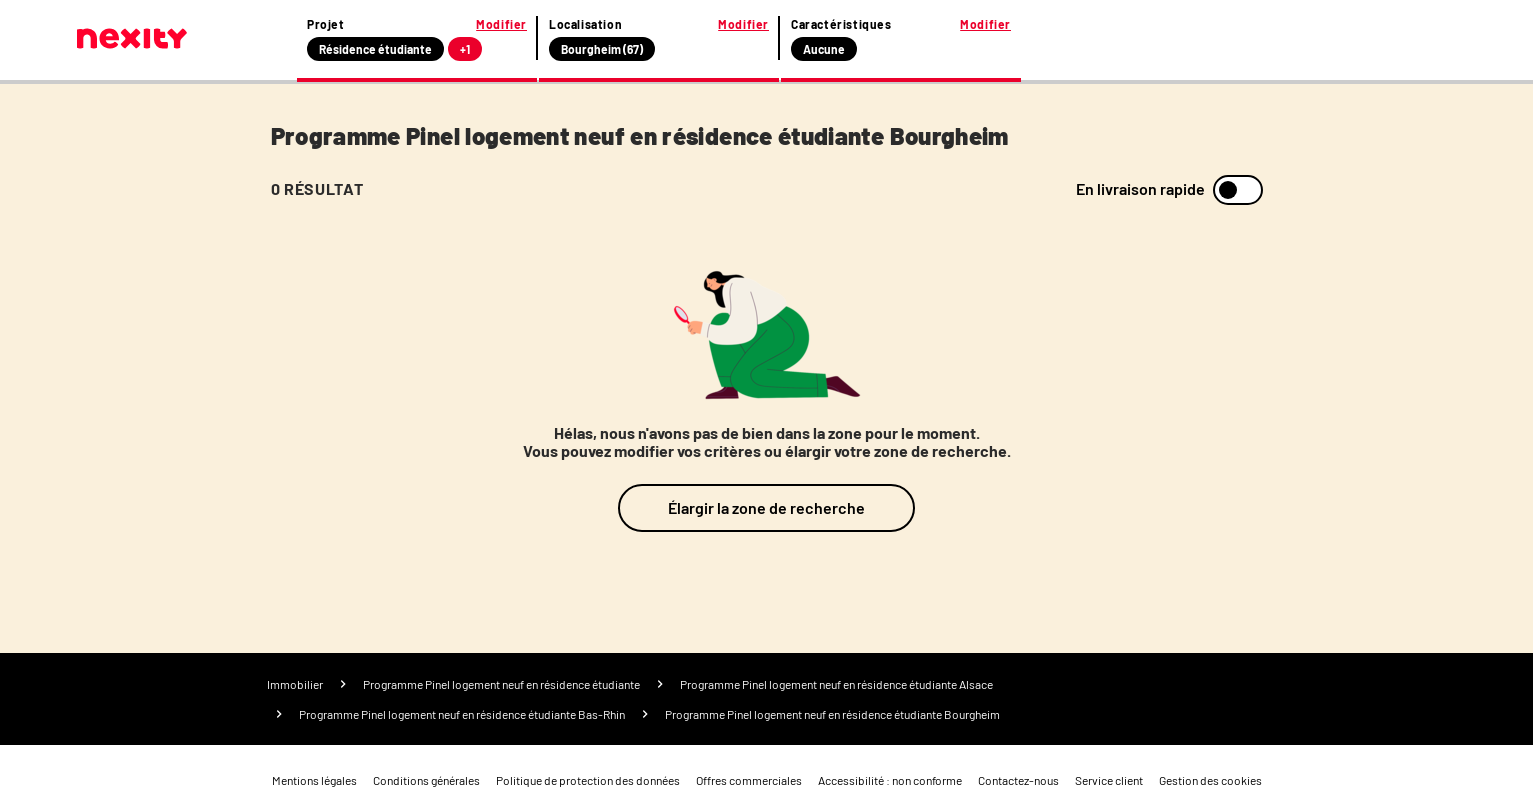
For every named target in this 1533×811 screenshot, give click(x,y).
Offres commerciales (749, 780)
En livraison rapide (1140, 189)
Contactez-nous (1018, 780)
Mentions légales (314, 780)
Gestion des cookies (1210, 780)
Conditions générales (426, 780)
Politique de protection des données (588, 780)
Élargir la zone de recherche (766, 507)
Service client (1109, 780)
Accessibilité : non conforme (890, 780)
